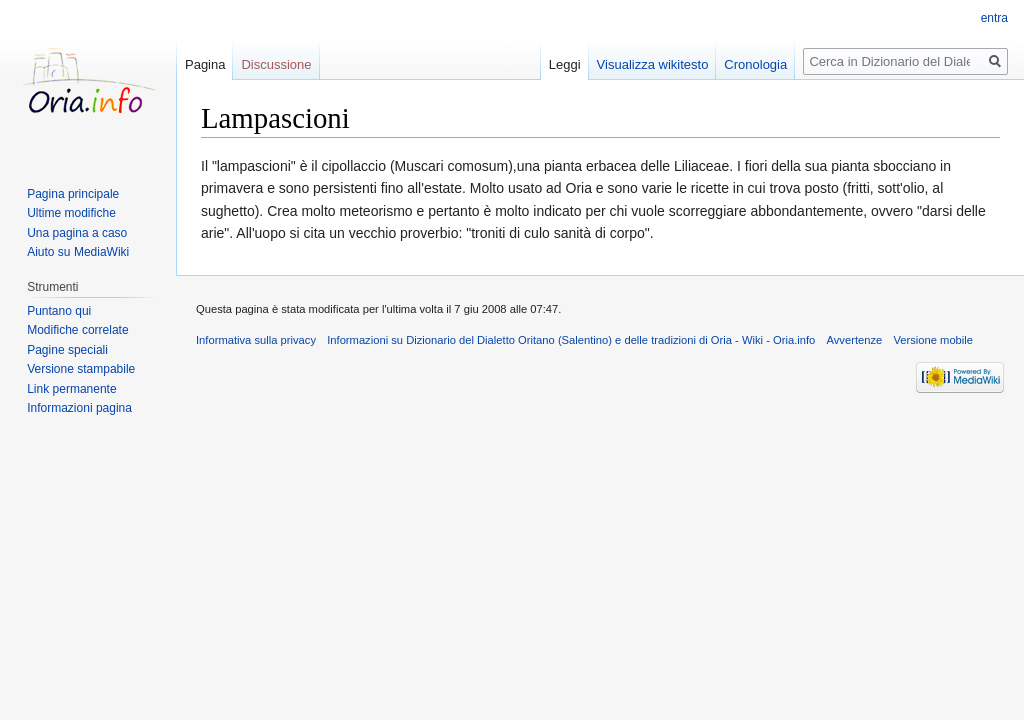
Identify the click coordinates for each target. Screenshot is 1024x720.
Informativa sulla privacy (256, 340)
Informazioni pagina (79, 408)
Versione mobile (933, 340)
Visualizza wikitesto (653, 64)
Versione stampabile (81, 369)
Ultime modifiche (71, 213)
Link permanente (71, 389)
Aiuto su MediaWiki (78, 252)
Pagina (205, 64)
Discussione (276, 64)
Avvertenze (854, 340)
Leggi (565, 64)
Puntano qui (59, 311)
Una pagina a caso (77, 233)
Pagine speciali (67, 350)
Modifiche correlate (77, 330)
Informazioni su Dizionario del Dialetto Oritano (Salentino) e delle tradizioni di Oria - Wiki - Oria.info (571, 340)
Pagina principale (73, 194)
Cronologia (755, 64)
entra (994, 18)
